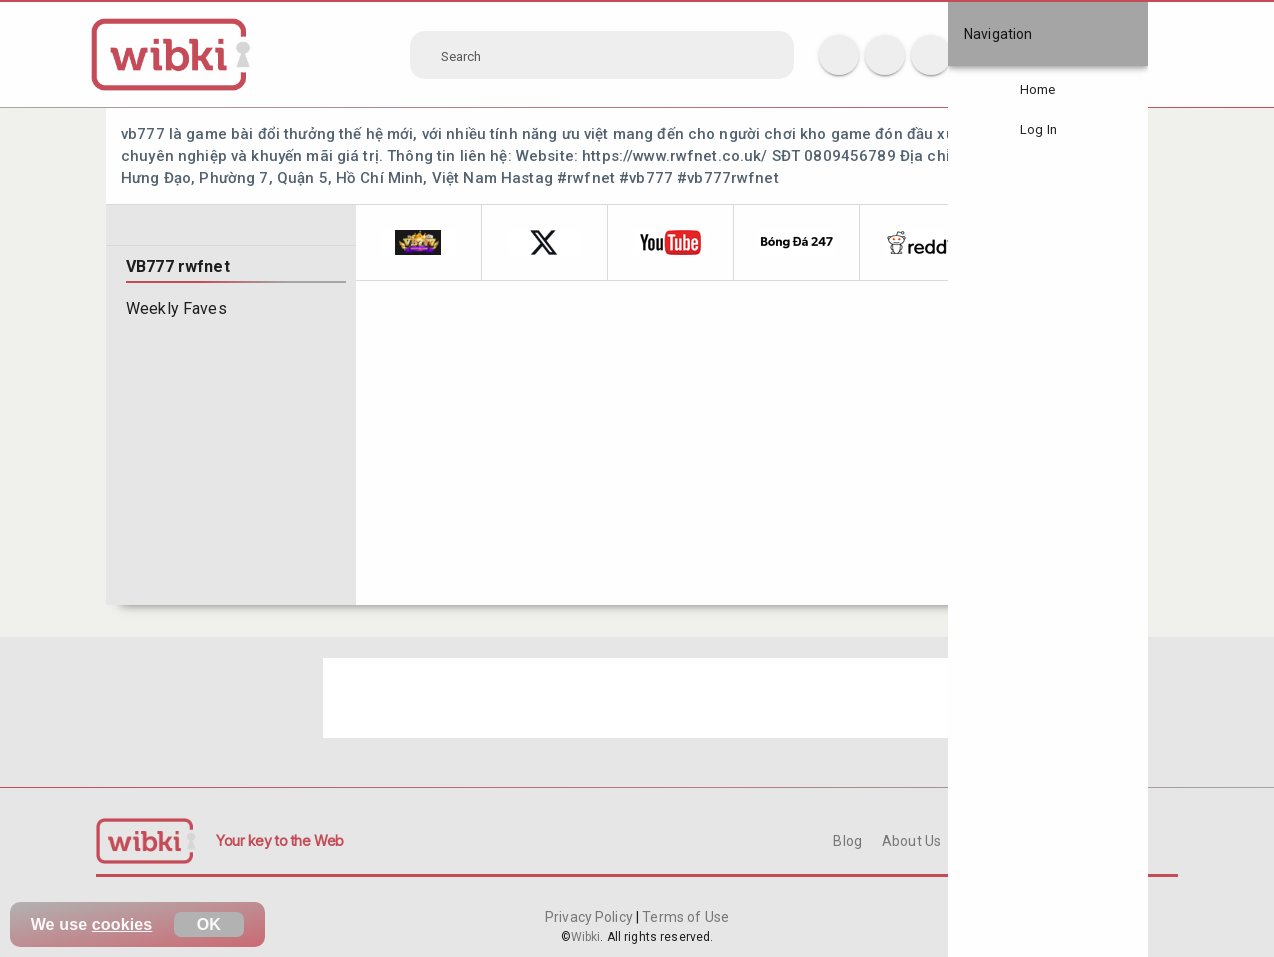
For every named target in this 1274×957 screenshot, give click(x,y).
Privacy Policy (590, 917)
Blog (847, 841)
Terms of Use (684, 917)
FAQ (1065, 841)
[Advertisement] (637, 698)
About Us (911, 841)
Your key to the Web (280, 840)
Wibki (586, 937)
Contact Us (996, 841)
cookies (122, 924)
